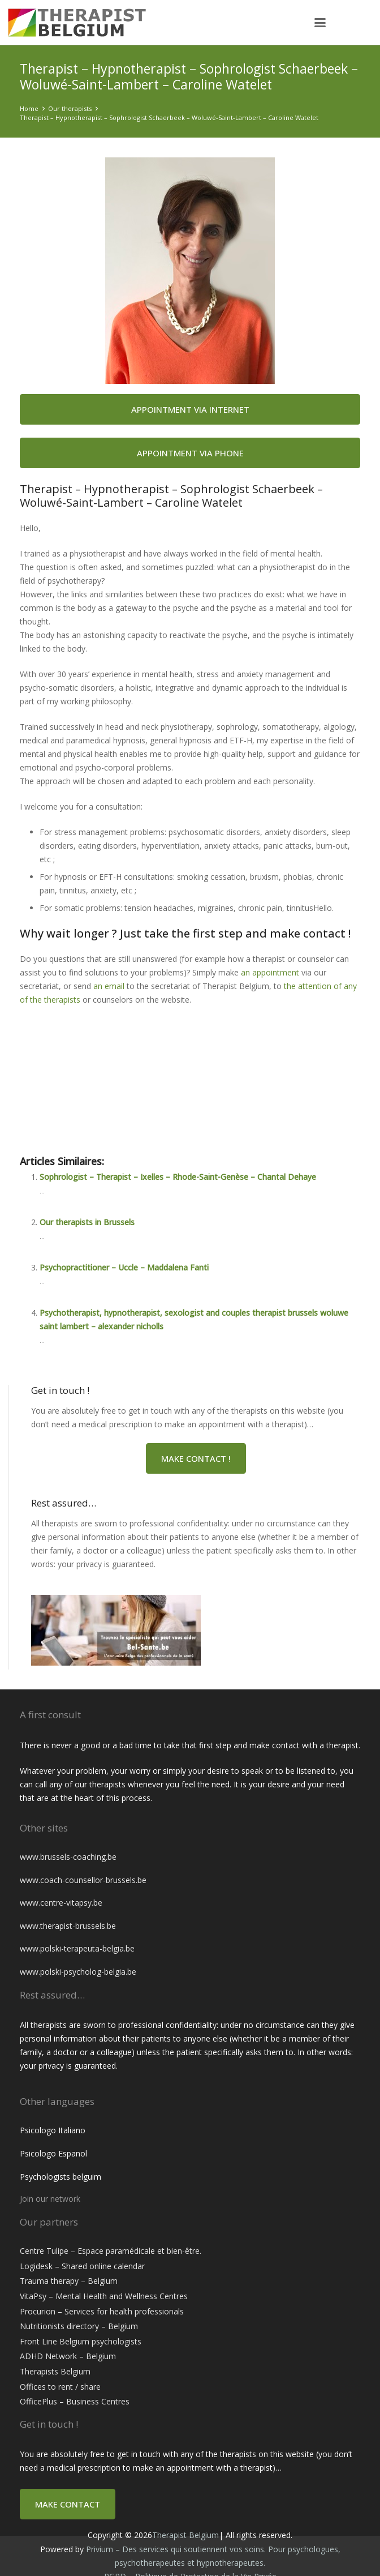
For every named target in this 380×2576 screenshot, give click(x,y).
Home (29, 108)
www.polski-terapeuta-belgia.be (77, 1948)
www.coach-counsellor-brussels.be (83, 1880)
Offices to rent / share (60, 2386)
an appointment (270, 972)
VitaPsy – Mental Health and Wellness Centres (104, 2296)
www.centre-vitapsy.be (61, 1902)
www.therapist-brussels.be (68, 1925)
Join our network (50, 2198)
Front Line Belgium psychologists (80, 2341)
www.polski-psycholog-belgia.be (78, 1971)
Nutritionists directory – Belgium (79, 2326)
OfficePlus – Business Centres (74, 2401)
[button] (320, 22)
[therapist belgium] (98, 22)
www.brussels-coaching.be (68, 1856)
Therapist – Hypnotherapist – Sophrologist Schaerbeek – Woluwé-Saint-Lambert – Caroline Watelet (169, 117)
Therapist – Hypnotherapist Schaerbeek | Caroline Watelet (146, 1107)
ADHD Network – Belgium (68, 2356)
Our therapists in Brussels (87, 1222)
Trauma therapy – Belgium (69, 2280)
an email (108, 986)
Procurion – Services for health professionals (102, 2311)
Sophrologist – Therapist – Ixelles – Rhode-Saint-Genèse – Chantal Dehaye (178, 1176)
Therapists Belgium (55, 2371)
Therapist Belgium (185, 2535)
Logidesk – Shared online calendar (82, 2266)
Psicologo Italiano (52, 2130)
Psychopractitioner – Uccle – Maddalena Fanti (124, 1267)
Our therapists (70, 108)
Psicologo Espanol (53, 2153)
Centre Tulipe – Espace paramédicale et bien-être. (110, 2250)
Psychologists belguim (60, 2176)
